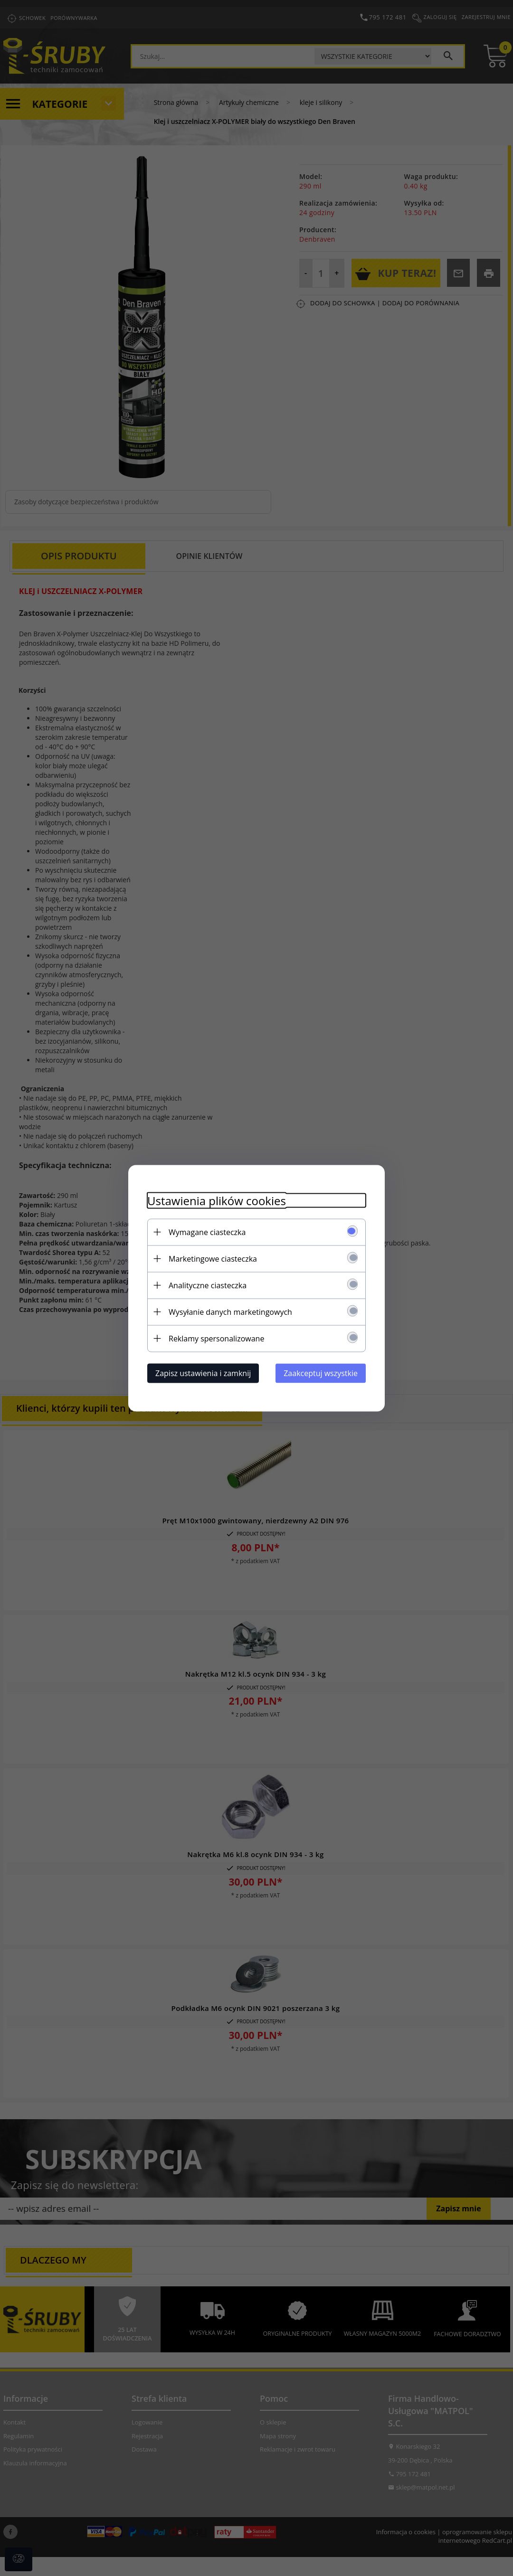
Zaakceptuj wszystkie (321, 1373)
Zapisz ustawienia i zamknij (203, 1373)
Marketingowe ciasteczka (213, 1258)
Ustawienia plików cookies (216, 1200)
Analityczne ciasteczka (208, 1285)
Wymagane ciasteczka (207, 1232)
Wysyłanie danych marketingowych (230, 1311)
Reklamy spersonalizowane (216, 1338)
